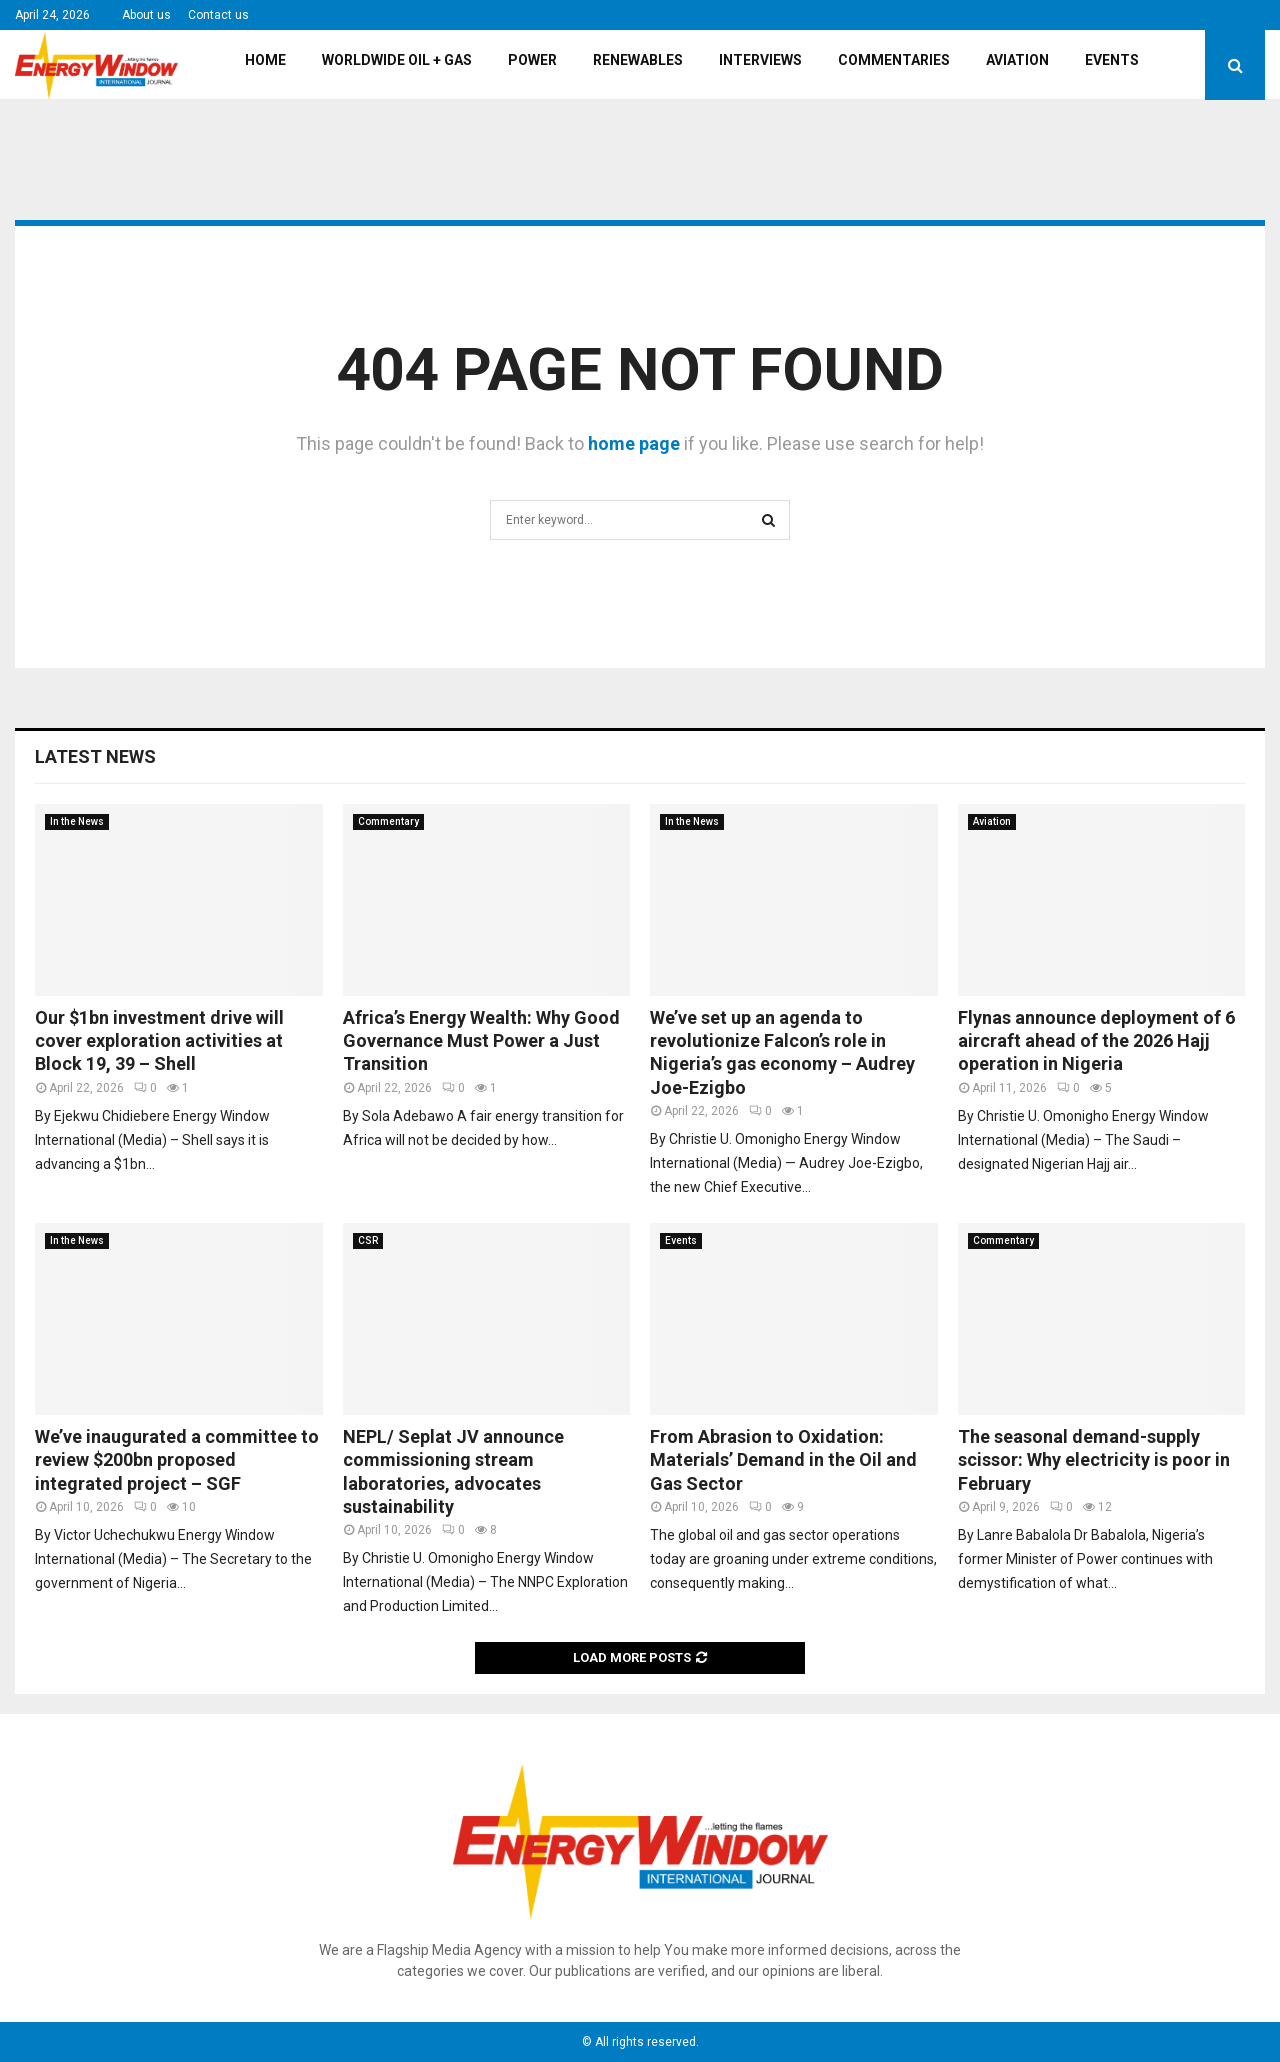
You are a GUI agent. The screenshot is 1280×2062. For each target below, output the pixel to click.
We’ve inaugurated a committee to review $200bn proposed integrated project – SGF (177, 1460)
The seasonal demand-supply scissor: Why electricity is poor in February (1094, 1460)
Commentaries (894, 60)
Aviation (1017, 60)
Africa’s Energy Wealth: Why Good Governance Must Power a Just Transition (481, 1041)
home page (634, 443)
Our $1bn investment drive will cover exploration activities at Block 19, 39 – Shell (159, 1041)
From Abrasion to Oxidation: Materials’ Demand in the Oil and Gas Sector (783, 1460)
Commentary (388, 821)
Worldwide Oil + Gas (397, 60)
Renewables (638, 60)
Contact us (218, 15)
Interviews (760, 60)
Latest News (95, 756)
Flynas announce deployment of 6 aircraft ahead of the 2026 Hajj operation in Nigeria (1096, 1041)
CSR (368, 1240)
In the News (77, 821)
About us (146, 15)
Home (265, 60)
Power (532, 60)
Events (1112, 60)
